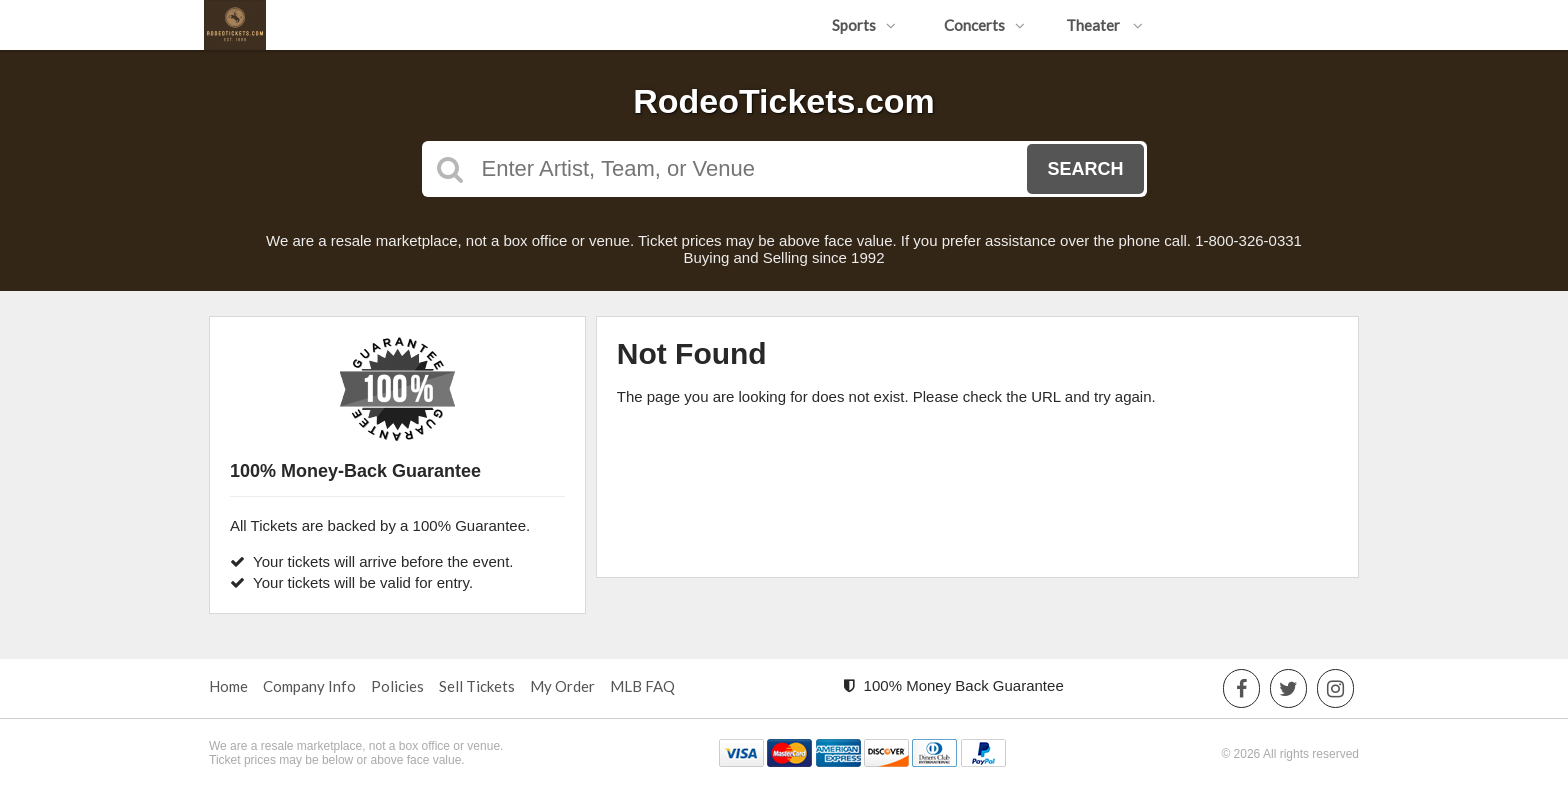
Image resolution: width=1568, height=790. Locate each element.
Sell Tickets (477, 686)
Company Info (309, 686)
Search (1085, 169)
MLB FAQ (642, 686)
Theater (1104, 25)
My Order (562, 686)
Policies (397, 686)
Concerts (984, 25)
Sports (864, 25)
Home (228, 686)
